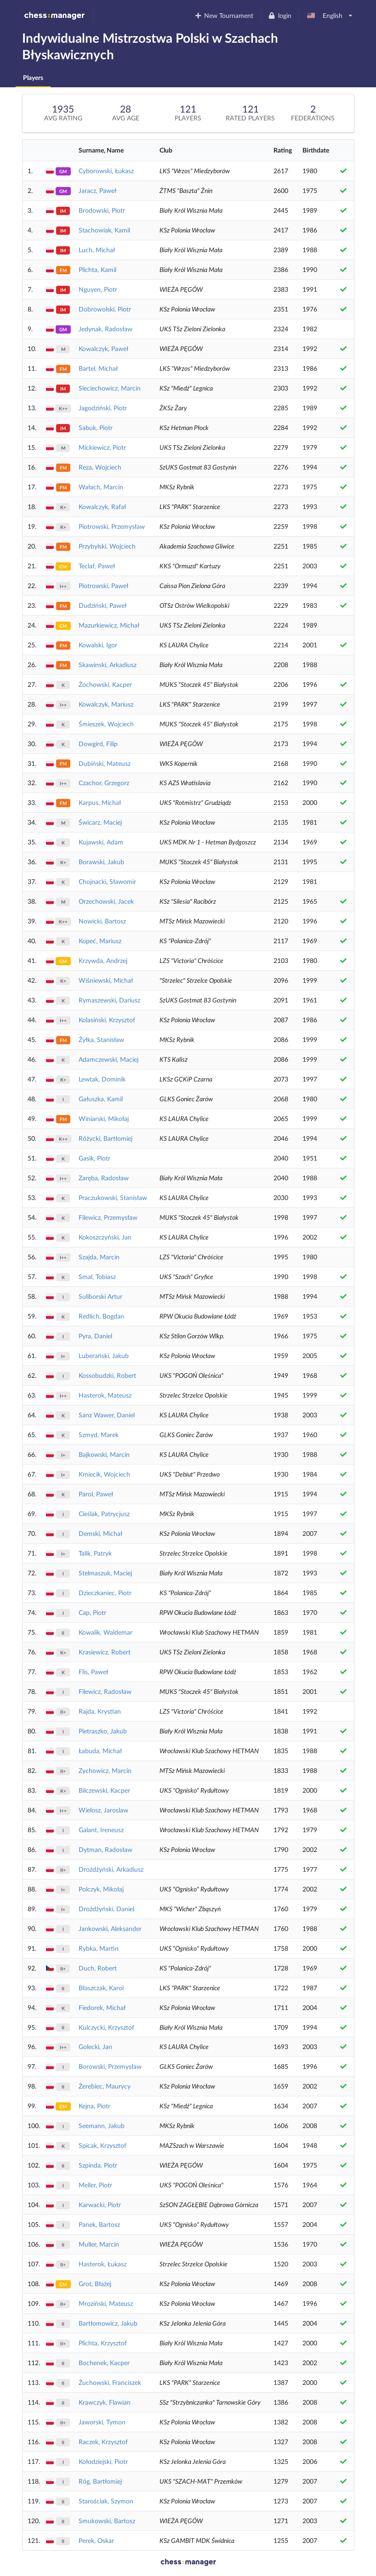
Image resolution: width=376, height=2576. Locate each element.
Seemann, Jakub (102, 2125)
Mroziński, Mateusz (106, 2303)
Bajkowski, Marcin (104, 1454)
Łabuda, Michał (100, 1751)
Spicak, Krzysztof (102, 2145)
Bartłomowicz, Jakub (108, 2323)
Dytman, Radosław (105, 1849)
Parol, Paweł (96, 1494)
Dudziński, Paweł (102, 605)
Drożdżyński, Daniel (106, 1909)
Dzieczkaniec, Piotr (105, 1593)
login (279, 15)
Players (33, 77)
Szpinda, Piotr (98, 2165)
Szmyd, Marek (99, 1434)
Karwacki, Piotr (100, 2204)
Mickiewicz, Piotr (102, 447)
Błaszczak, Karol (101, 1988)
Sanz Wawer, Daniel (107, 1415)
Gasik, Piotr (94, 1158)
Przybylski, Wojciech (107, 546)
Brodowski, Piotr (102, 210)
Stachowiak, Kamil (104, 230)
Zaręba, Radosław (104, 1178)
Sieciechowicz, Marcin (110, 388)
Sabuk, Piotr (96, 427)
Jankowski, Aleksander (110, 1928)
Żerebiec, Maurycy (105, 2086)
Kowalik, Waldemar (105, 1632)
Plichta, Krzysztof (103, 2343)
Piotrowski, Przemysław (112, 526)
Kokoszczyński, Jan (105, 1237)
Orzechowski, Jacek (106, 901)
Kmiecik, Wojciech (104, 1474)
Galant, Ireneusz (101, 1830)
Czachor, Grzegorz (104, 783)
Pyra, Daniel (95, 1336)
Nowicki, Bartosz (102, 921)
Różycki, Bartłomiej (105, 1138)
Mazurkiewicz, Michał (109, 625)
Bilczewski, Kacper (104, 1790)
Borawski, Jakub (101, 862)
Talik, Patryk (95, 1553)
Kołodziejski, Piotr (103, 2461)
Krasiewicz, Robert (105, 1652)
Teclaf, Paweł (97, 566)
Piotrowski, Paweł (103, 585)
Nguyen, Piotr (98, 289)
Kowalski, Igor (98, 645)
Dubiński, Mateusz (105, 763)
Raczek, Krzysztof (103, 2442)
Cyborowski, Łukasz (106, 171)
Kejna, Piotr (94, 2106)
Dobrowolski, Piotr (105, 309)
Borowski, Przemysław (110, 2066)
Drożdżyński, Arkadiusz (111, 1869)
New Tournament (223, 15)
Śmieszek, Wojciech (106, 724)
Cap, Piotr (92, 1612)
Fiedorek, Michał (102, 2007)
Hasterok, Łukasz (102, 2264)
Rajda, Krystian (100, 1711)
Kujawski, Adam (101, 842)
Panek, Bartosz (99, 2224)
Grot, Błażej (95, 2283)
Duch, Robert (98, 1968)
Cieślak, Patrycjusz (104, 1513)
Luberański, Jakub (104, 1355)
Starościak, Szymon (106, 2501)
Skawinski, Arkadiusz (108, 664)
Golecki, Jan (95, 2046)
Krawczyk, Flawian (105, 2402)
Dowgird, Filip (98, 743)
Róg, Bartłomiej (100, 2481)
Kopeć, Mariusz (100, 941)
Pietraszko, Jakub (103, 1731)
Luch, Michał (97, 250)
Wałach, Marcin (101, 487)
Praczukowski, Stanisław (113, 1197)
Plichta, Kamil (97, 269)
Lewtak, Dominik (102, 1079)
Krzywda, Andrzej (103, 960)
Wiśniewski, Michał (106, 980)
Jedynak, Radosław (105, 329)
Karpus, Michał (100, 802)
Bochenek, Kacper (104, 2363)
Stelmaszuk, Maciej (105, 1573)
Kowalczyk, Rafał (102, 506)
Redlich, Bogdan (101, 1316)
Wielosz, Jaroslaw (103, 1810)
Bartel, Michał (98, 368)
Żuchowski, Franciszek (110, 2382)
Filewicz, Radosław (105, 1691)
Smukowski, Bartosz (107, 2521)
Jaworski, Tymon (102, 2422)
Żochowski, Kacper (105, 684)
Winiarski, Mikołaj (104, 1118)
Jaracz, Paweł (97, 190)
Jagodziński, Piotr (103, 408)
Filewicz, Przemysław (108, 1217)
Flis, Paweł (93, 1672)
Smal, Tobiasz (97, 1276)
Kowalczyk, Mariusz (106, 704)
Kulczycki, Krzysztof (106, 2027)
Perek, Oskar (96, 2540)
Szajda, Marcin (99, 1257)
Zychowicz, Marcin (105, 1770)
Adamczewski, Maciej (108, 1059)
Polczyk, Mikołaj (101, 1889)
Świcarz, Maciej (100, 822)
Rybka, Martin (99, 1948)
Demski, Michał (100, 1533)
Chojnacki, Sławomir (107, 881)
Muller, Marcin (99, 2244)
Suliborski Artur (100, 1296)
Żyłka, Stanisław (101, 1039)
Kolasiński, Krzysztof (107, 1020)
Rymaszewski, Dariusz (109, 1000)
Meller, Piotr (95, 2185)
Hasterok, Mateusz (105, 1395)
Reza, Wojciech (100, 467)
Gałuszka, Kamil (101, 1099)
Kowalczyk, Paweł (103, 348)
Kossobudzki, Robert (107, 1375)
